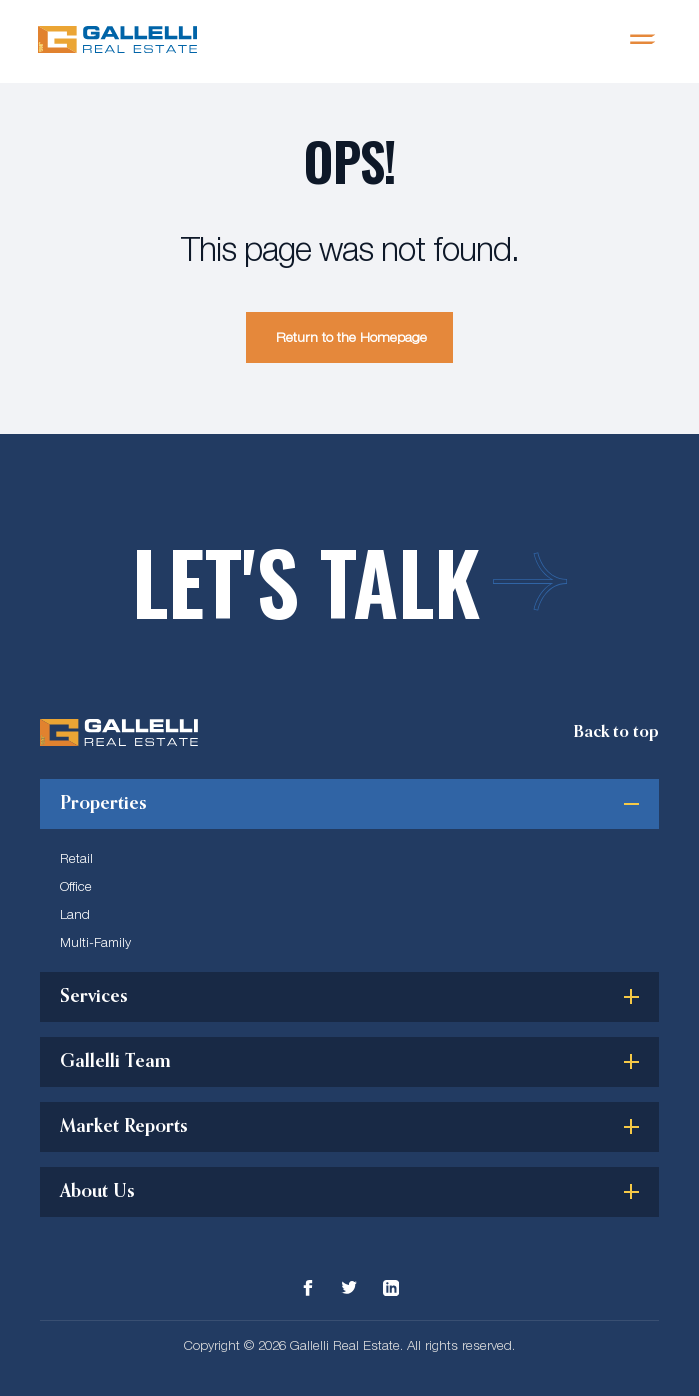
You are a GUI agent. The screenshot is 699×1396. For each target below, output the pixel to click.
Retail (76, 858)
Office (76, 886)
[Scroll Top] (616, 732)
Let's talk (349, 582)
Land (75, 914)
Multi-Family (95, 942)
